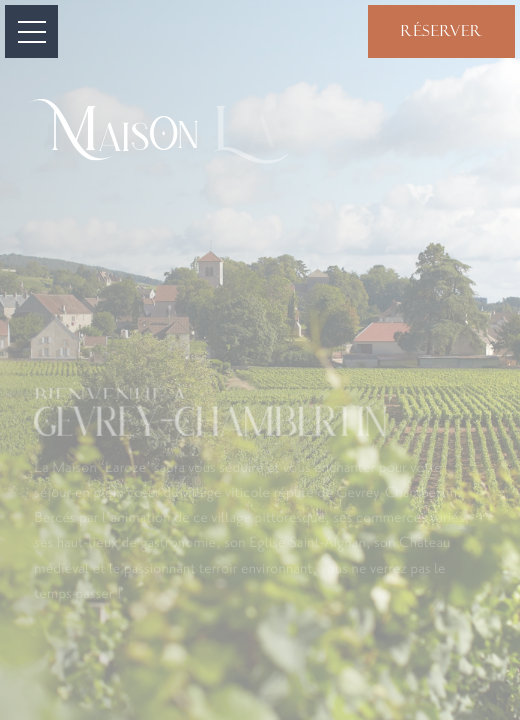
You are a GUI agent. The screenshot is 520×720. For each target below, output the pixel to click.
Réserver (441, 31)
